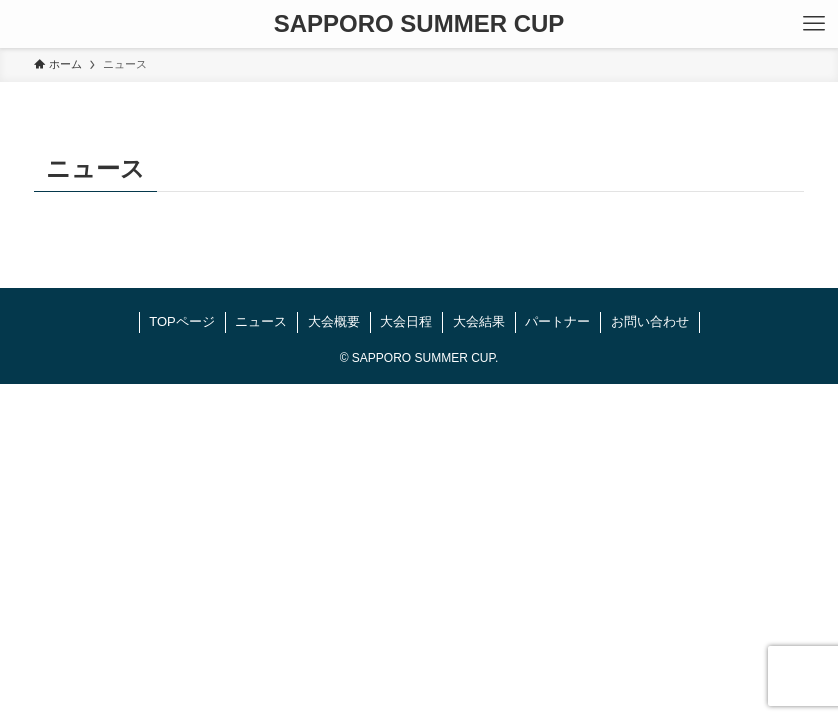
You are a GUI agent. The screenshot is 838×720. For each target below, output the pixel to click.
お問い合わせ (650, 321)
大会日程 (406, 321)
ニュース (261, 321)
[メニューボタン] (814, 24)
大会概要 (334, 321)
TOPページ (182, 321)
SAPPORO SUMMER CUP (419, 24)
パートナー (557, 321)
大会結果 (479, 321)
